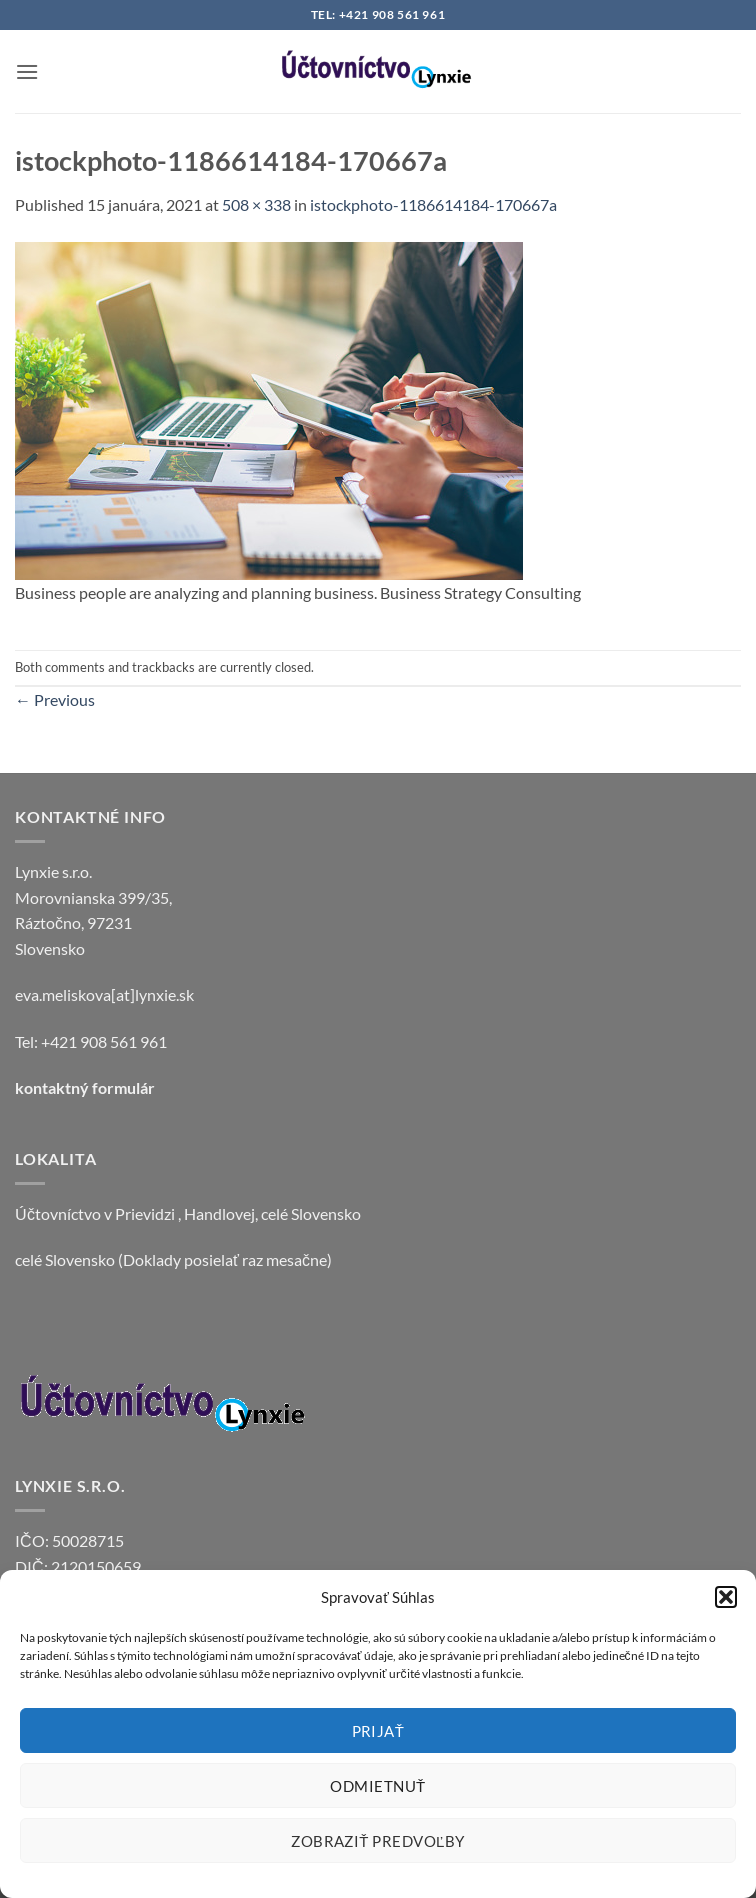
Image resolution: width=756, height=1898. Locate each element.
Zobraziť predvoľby (378, 1841)
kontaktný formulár (85, 1087)
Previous (55, 699)
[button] (726, 1597)
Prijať (378, 1731)
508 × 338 (256, 204)
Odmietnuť (377, 1786)
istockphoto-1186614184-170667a (433, 204)
